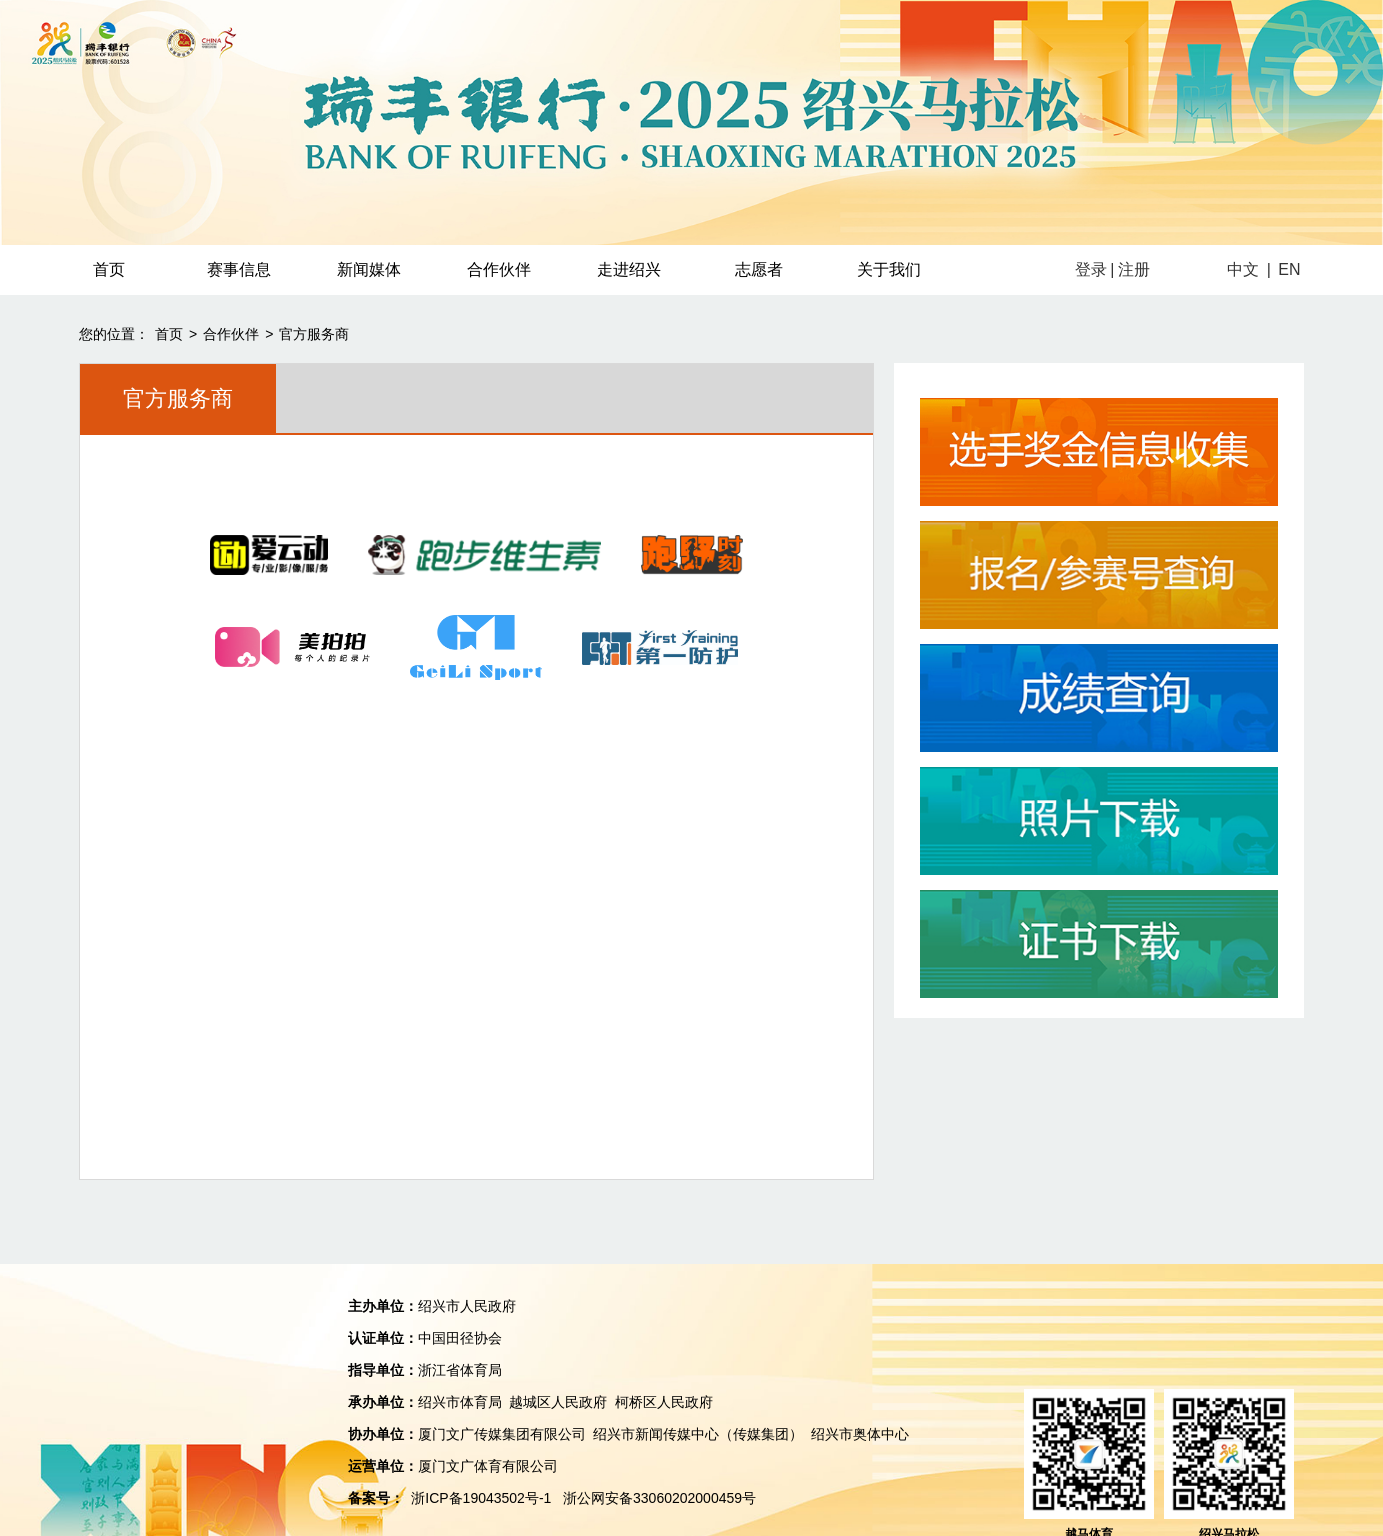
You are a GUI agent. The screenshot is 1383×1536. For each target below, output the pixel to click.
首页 (109, 269)
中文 (1243, 269)
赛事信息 (239, 269)
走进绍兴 (629, 269)
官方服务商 (314, 334)
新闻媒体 (369, 269)
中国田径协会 (460, 1338)
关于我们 (889, 269)
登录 (1091, 269)
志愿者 (759, 269)
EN (1289, 269)
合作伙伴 (499, 269)
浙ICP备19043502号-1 (481, 1498)
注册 (1134, 269)
